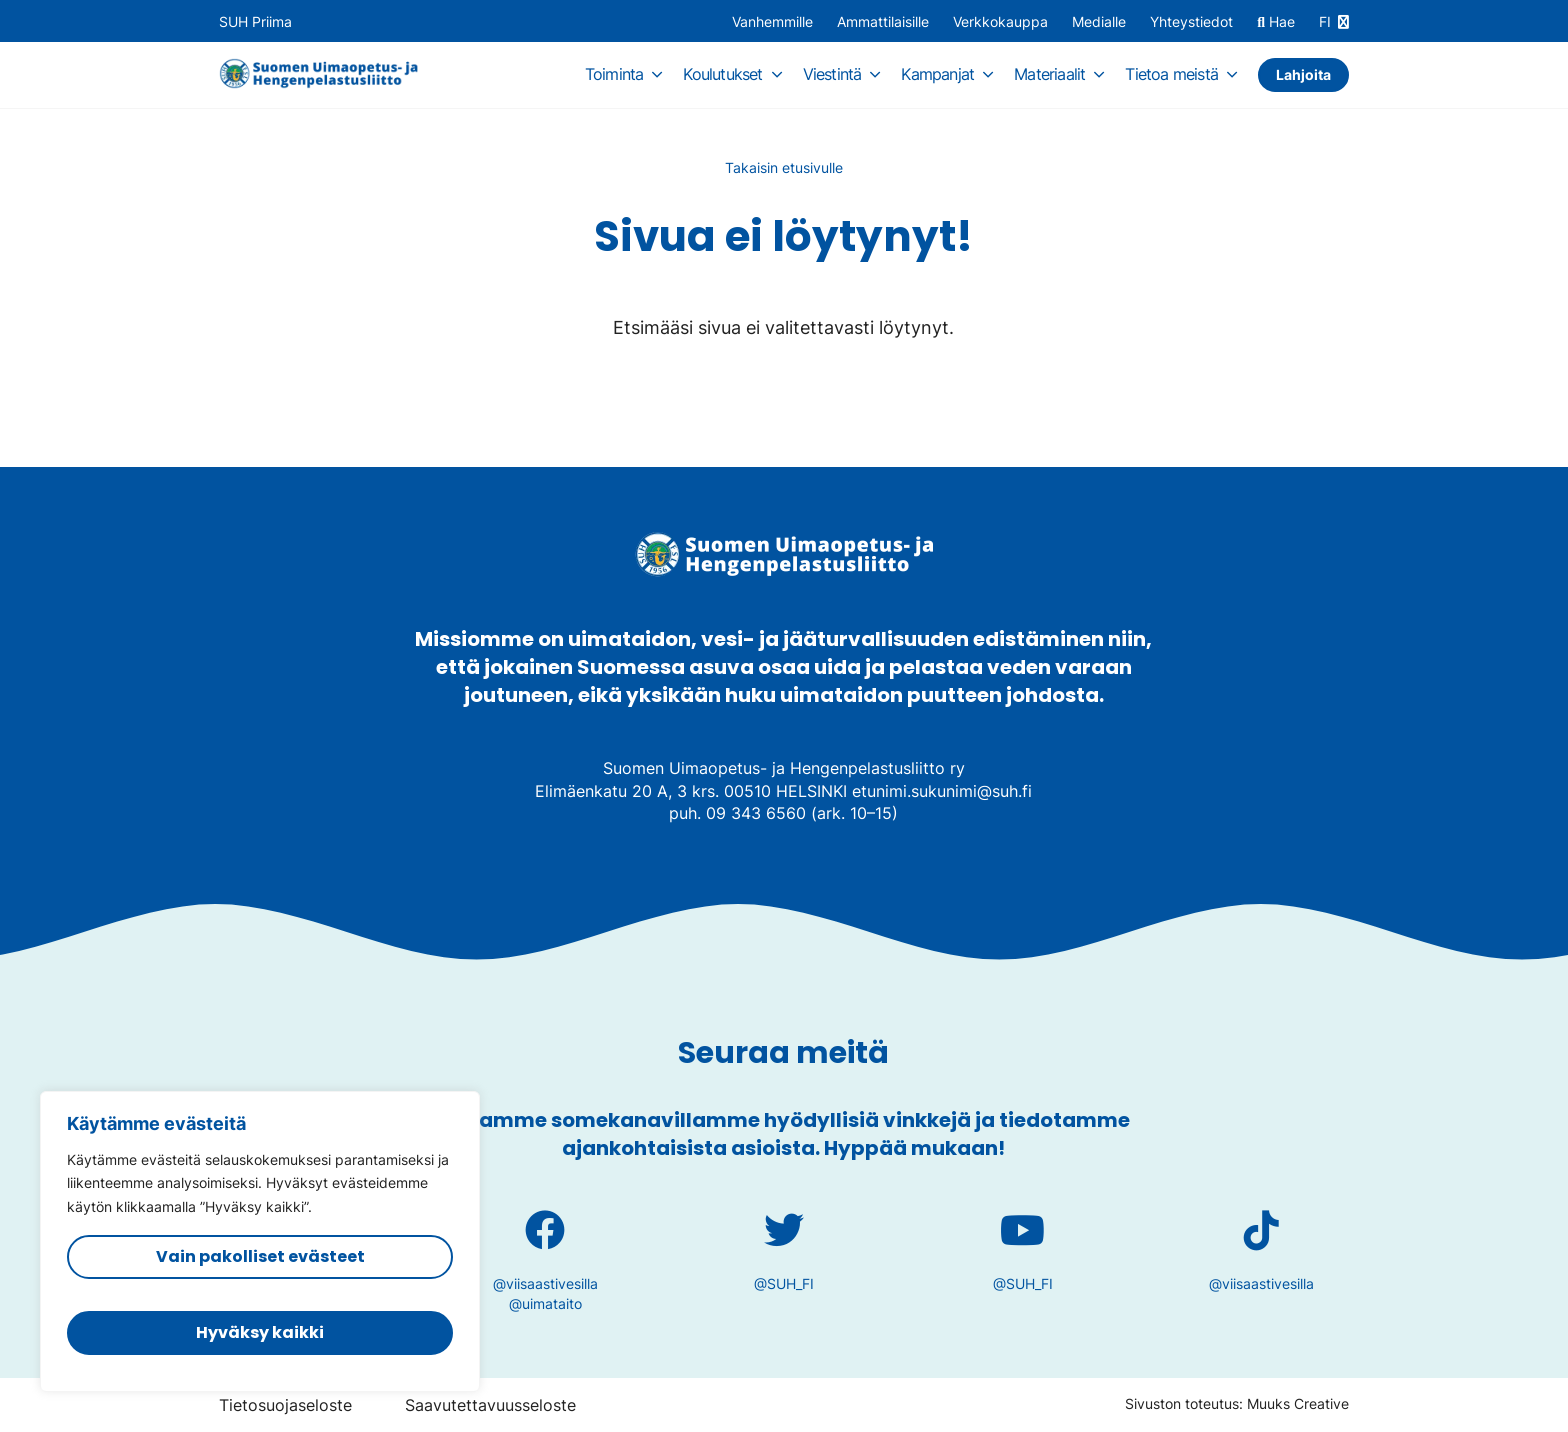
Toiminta (614, 74)
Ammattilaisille (883, 22)
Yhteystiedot (1191, 22)
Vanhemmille (772, 22)
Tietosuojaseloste (285, 1405)
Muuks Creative (1298, 1403)
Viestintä (832, 74)
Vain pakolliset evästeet (260, 1256)
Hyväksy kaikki (260, 1332)
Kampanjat (937, 74)
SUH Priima (255, 22)
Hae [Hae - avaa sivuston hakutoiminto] (1276, 22)
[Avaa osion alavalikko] (657, 74)
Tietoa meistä (1171, 74)
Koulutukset (722, 74)
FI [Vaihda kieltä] (1325, 22)
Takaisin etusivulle (784, 167)
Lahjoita (1303, 74)
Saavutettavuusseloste (490, 1405)
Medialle (1099, 22)
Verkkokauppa (1000, 22)
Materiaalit (1049, 74)
